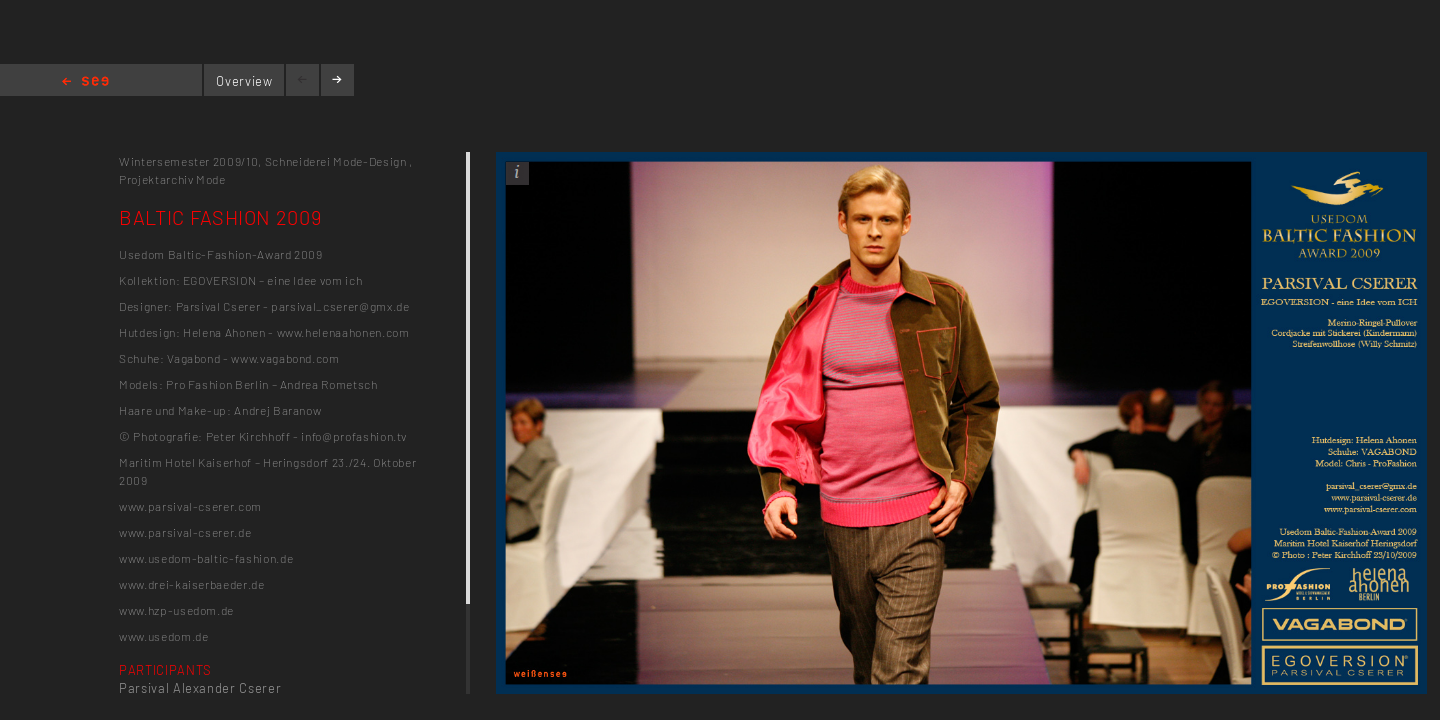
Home (85, 82)
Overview (244, 81)
